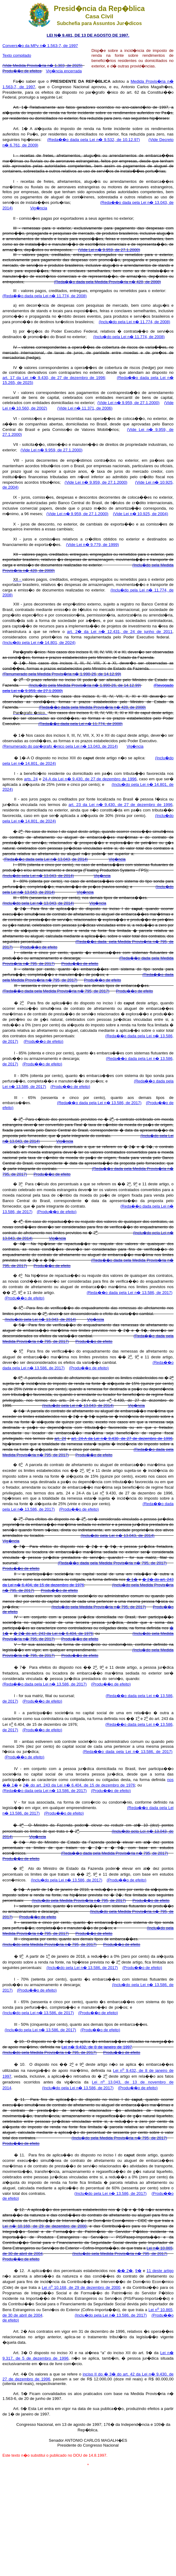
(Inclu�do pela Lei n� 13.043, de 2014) (38, 875)
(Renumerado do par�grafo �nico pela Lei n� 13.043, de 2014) (60, 746)
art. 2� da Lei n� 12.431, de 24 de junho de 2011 (119, 631)
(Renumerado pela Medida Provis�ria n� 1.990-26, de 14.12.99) (61, 674)
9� (138, 2270)
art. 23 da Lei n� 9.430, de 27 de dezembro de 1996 (121, 804)
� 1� (132, 1579)
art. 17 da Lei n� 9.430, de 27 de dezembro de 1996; (54, 377)
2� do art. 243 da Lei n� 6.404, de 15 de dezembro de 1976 (79, 1785)
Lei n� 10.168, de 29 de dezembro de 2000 (44, 2226)
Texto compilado (16, 55)
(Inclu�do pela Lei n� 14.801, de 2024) (38, 642)
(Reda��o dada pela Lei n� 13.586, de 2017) (99, 1102)
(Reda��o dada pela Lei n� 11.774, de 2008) (44, 296)
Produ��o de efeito (38, 947)
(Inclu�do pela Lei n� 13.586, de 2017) (66, 1880)
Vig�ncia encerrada (64, 71)
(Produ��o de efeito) (43, 1041)
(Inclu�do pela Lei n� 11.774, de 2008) (134, 322)
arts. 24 (31, 779)
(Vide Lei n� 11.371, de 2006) (85, 408)
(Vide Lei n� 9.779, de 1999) (92, 544)
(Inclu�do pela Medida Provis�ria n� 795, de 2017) (99, 1607)
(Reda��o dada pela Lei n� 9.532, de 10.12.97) (93, 139)
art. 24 (60, 1438)
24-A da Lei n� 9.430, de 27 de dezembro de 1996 (90, 779)
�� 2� (125, 2270)
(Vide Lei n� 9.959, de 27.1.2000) (109, 249)
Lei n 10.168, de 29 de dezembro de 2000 (81, 2287)
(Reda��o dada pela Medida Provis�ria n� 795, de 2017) (55, 991)
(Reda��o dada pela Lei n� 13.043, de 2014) (46, 859)
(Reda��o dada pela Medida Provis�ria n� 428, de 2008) (107, 282)
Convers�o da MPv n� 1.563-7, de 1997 (40, 45)
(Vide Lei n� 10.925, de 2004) (140, 513)
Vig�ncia (38, 208)
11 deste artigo (160, 2270)
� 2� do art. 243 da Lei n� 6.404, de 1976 (53, 1633)
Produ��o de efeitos (21, 71)
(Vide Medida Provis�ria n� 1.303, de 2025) (42, 65)
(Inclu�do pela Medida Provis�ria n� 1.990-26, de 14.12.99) (85, 685)
